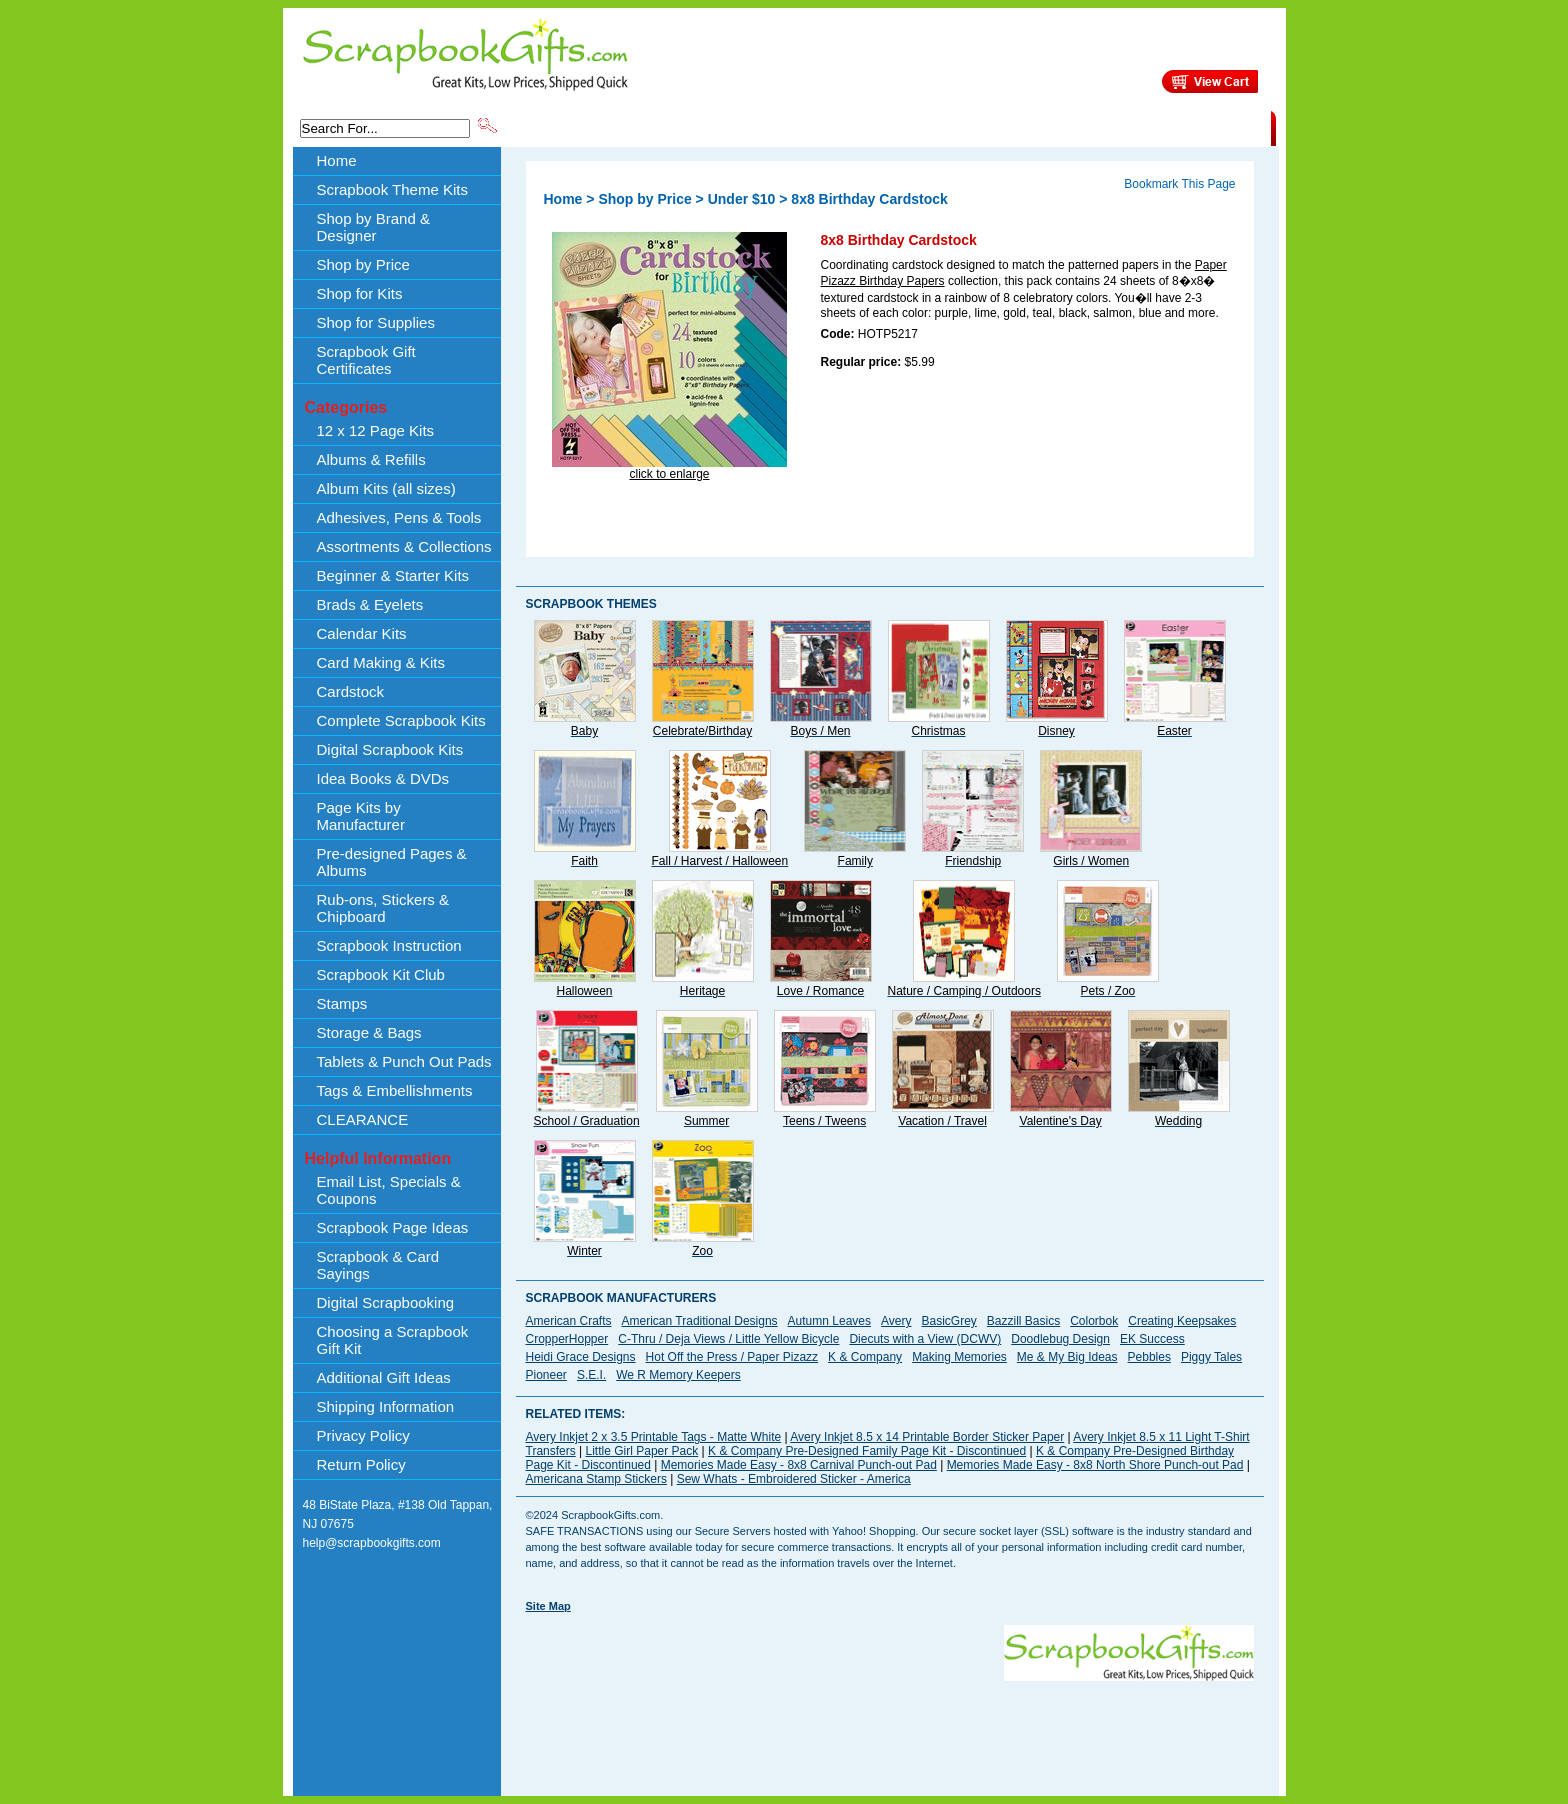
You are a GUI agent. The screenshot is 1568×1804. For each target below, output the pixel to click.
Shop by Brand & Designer (735, 127)
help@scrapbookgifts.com (372, 1543)
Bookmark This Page (1179, 184)
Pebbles (1149, 1357)
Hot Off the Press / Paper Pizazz (732, 1357)
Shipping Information (1061, 127)
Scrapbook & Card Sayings (378, 1265)
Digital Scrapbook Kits (390, 749)
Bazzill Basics (1023, 1321)
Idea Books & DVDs (383, 778)
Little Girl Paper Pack (642, 1451)
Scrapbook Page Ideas (393, 1227)
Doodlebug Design (1060, 1339)
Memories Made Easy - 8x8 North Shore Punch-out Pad (1095, 1465)
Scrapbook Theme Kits (575, 127)
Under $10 (742, 199)
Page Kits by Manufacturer (361, 816)
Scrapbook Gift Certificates (366, 360)
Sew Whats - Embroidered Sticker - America (794, 1479)
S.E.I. (591, 1375)
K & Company (865, 1357)
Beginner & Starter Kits (393, 575)
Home (337, 160)
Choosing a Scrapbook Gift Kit (393, 1340)
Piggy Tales (1211, 1357)
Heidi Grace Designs (581, 1357)
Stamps (342, 1003)
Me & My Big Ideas (1067, 1357)
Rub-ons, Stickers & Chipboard (383, 908)
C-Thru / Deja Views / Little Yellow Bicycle (728, 1339)
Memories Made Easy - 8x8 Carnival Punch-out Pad (799, 1465)
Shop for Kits (360, 293)
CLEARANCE (1178, 127)
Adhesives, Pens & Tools (399, 517)
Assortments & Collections (404, 546)
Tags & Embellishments (395, 1090)
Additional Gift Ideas (384, 1377)
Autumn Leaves (829, 1321)
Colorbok (1094, 1321)
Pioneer (546, 1375)
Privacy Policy (363, 1435)
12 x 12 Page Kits (376, 430)
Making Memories (959, 1357)
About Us (955, 127)
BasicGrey (948, 1321)
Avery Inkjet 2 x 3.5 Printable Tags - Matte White (654, 1437)
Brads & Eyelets (370, 604)
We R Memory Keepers (678, 1375)
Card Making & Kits (381, 662)
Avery (896, 1321)
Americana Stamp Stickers (596, 1479)
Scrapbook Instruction (389, 945)
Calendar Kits (362, 633)
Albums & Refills (371, 459)
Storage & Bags (369, 1032)
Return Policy (361, 1464)
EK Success (1152, 1339)
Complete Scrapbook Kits (401, 720)
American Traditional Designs (700, 1321)
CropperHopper (567, 1339)
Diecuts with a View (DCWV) (925, 1339)
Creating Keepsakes (1182, 1321)
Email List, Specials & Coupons (389, 1190)
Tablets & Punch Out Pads (404, 1061)
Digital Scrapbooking (386, 1302)
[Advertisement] (890, 1726)
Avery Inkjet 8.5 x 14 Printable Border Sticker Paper (927, 1437)
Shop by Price (870, 127)
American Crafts (569, 1321)
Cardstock (351, 691)
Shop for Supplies (376, 322)
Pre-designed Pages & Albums (392, 862)
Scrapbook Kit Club (381, 974)
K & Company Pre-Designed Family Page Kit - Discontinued (867, 1451)
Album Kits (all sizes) (386, 488)
